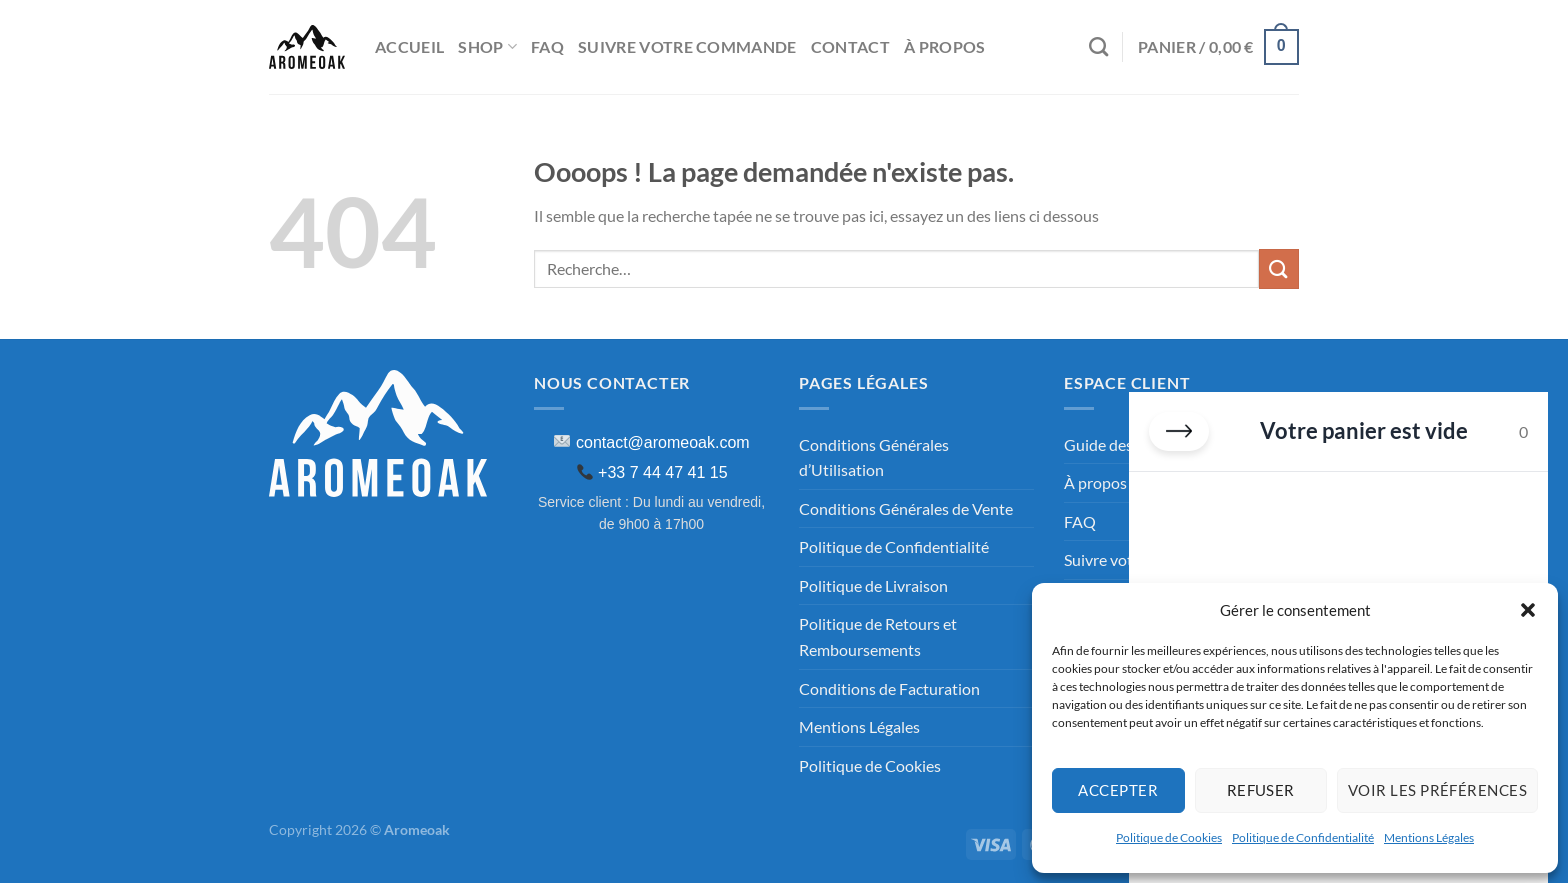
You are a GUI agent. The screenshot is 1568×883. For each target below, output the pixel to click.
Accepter (1118, 790)
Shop (487, 47)
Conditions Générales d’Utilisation (874, 457)
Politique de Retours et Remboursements (878, 636)
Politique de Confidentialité (1303, 837)
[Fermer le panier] (1179, 431)
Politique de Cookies (1169, 837)
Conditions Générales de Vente (906, 508)
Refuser (1261, 790)
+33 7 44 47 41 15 (662, 472)
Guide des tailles (1120, 444)
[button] (1528, 610)
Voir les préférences (1437, 790)
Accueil (409, 46)
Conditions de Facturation (889, 688)
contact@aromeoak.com (663, 442)
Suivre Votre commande (687, 46)
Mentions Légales (1429, 837)
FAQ (547, 46)
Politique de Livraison (873, 585)
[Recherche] (1098, 46)
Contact (850, 46)
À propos (945, 46)
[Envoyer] (1279, 268)
